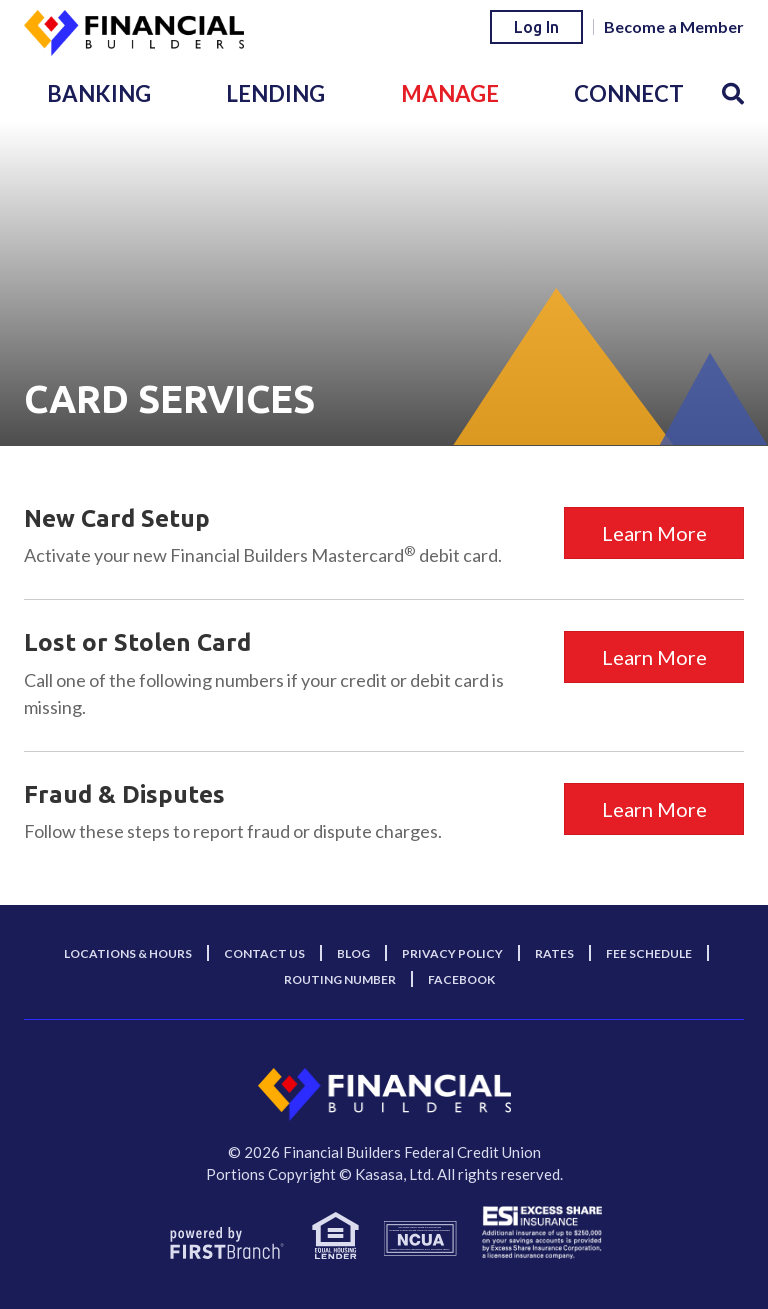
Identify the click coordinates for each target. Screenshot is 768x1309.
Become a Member (674, 26)
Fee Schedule (649, 953)
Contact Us (264, 953)
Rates (554, 953)
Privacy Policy (452, 953)
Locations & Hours (128, 953)
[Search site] (733, 93)
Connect (629, 93)
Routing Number (340, 979)
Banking (99, 93)
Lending (275, 93)
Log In (536, 27)
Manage (450, 93)
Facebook (461, 979)
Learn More (654, 532)
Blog (353, 953)
